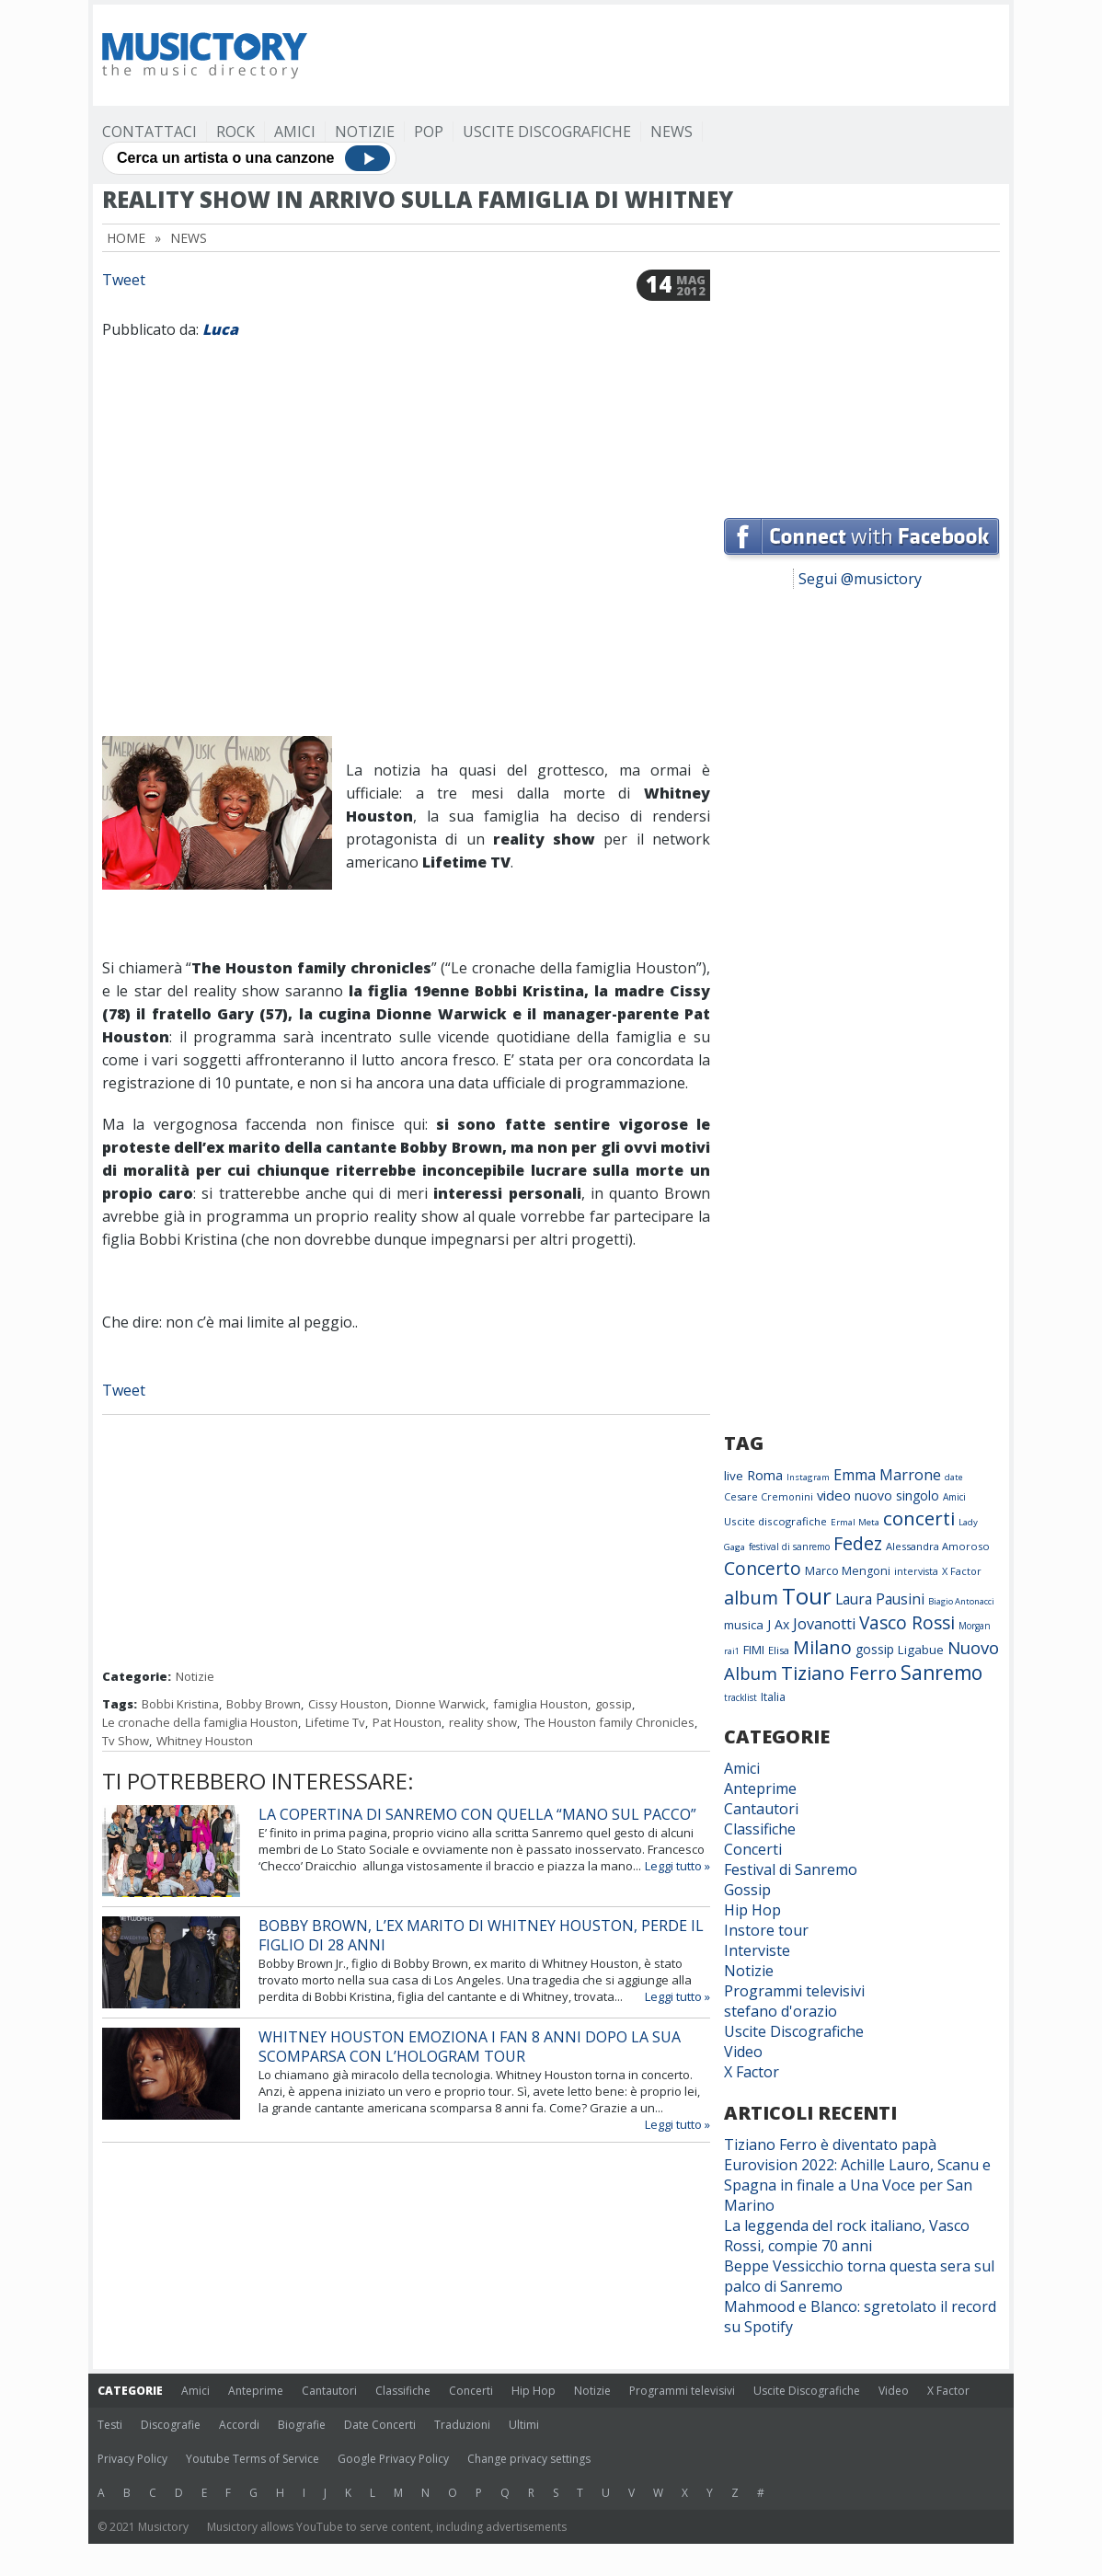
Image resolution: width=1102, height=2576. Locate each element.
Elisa (778, 1650)
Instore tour (766, 1930)
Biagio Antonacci (961, 1601)
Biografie (302, 2424)
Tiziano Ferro (839, 1672)
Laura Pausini (879, 1599)
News (671, 131)
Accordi (239, 2424)
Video (743, 2051)
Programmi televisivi (794, 1991)
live (733, 1475)
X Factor (961, 1571)
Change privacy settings (529, 2459)
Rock (235, 131)
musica (743, 1624)
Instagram (808, 1477)
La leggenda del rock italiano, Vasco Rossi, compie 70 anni (847, 2235)
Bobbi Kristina (180, 1704)
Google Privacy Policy (393, 2459)
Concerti (753, 1849)
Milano (822, 1647)
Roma (765, 1475)
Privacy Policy (132, 2459)
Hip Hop (752, 1910)
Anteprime (760, 1788)
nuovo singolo (897, 1495)
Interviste (757, 1950)
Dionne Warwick (441, 1704)
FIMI (753, 1649)
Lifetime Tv (335, 1722)
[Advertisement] (665, 55)
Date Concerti (380, 2424)
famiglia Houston (540, 1704)
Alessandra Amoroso (938, 1546)
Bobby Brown (263, 1704)
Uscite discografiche (775, 1521)
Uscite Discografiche (547, 131)
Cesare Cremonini (768, 1496)
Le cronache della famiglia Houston (200, 1722)
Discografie (171, 2424)
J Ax (778, 1624)
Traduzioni (462, 2424)
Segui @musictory (860, 579)
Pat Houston (407, 1722)
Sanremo (941, 1672)
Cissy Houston (348, 1704)
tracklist (740, 1697)
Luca (220, 329)
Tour (807, 1596)
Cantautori (761, 1809)
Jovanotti (824, 1624)
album (751, 1597)
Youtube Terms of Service (252, 2459)
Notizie (365, 131)
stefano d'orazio (780, 2011)
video (834, 1495)
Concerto (762, 1568)
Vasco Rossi (907, 1623)
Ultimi (524, 2424)
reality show (483, 1722)
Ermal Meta (855, 1522)
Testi (110, 2424)
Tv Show (125, 1740)
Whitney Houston (204, 1740)
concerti (919, 1518)
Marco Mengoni (847, 1571)
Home (126, 238)
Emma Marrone (887, 1475)
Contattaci (149, 131)
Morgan (975, 1625)
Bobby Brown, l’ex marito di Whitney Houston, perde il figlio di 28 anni (481, 1935)
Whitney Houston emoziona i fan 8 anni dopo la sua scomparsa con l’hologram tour (469, 2046)
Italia (773, 1697)
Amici (295, 131)
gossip (613, 1704)
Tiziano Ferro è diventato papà (830, 2144)
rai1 (732, 1651)
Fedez (857, 1543)
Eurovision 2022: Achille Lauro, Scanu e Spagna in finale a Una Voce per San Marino (857, 2185)
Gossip (747, 1890)
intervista (916, 1571)
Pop (428, 131)
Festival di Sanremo (790, 1869)
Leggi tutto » (677, 1865)
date (954, 1477)
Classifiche (760, 1829)
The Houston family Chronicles (609, 1722)
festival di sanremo (789, 1546)
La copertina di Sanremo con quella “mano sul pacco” (477, 1814)
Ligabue (921, 1649)
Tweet (123, 280)
